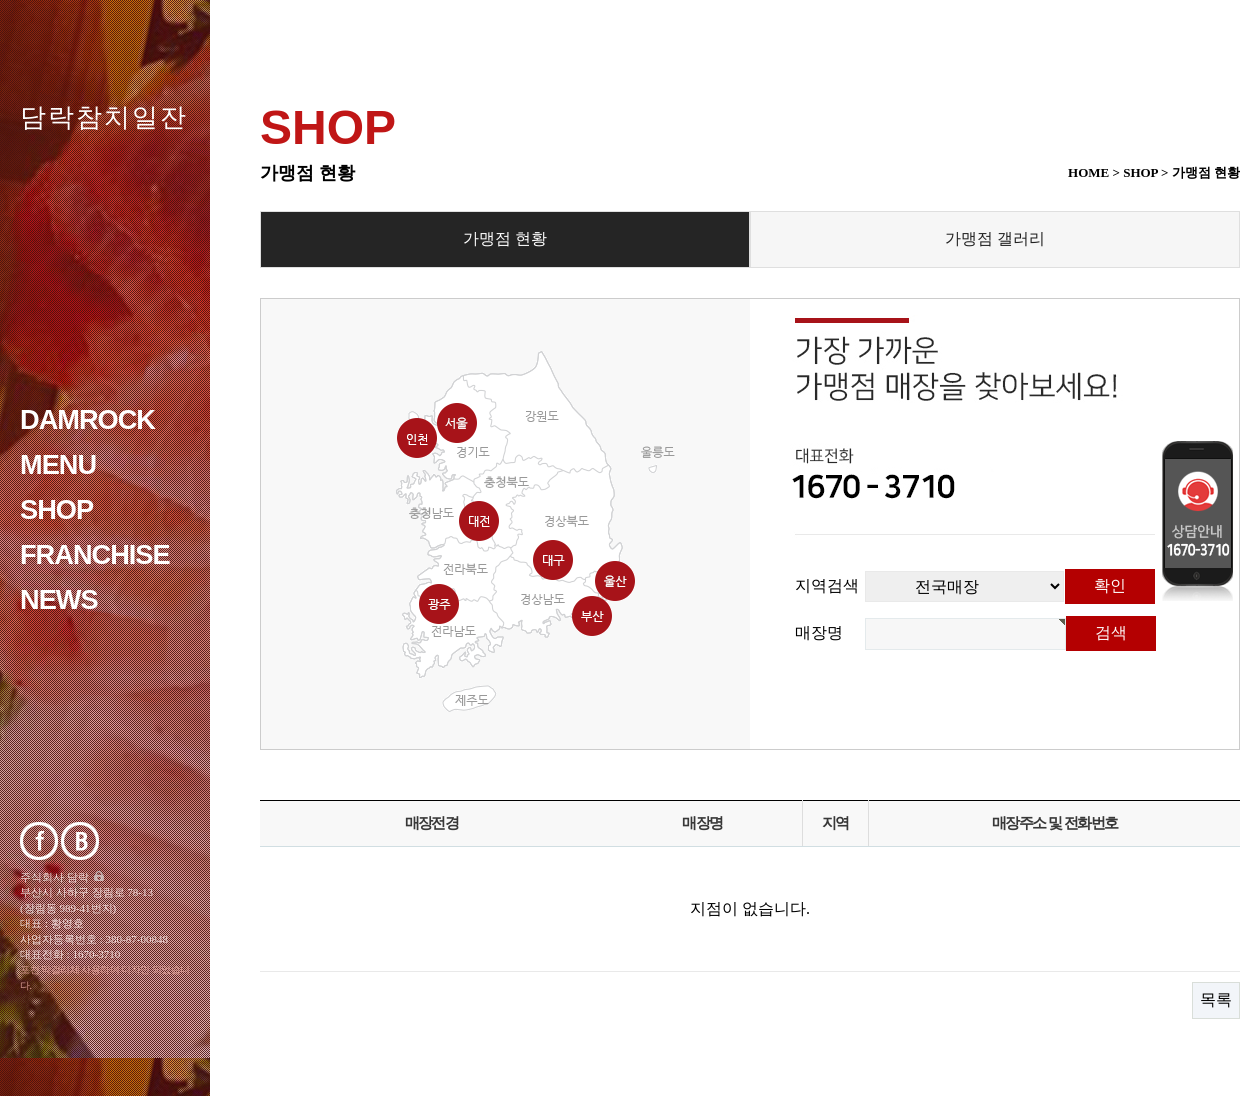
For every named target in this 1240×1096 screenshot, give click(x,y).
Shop (56, 509)
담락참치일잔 (104, 117)
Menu (58, 464)
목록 (1216, 999)
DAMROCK (87, 419)
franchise (95, 554)
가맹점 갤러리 (995, 238)
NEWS (59, 599)
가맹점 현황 (505, 238)
